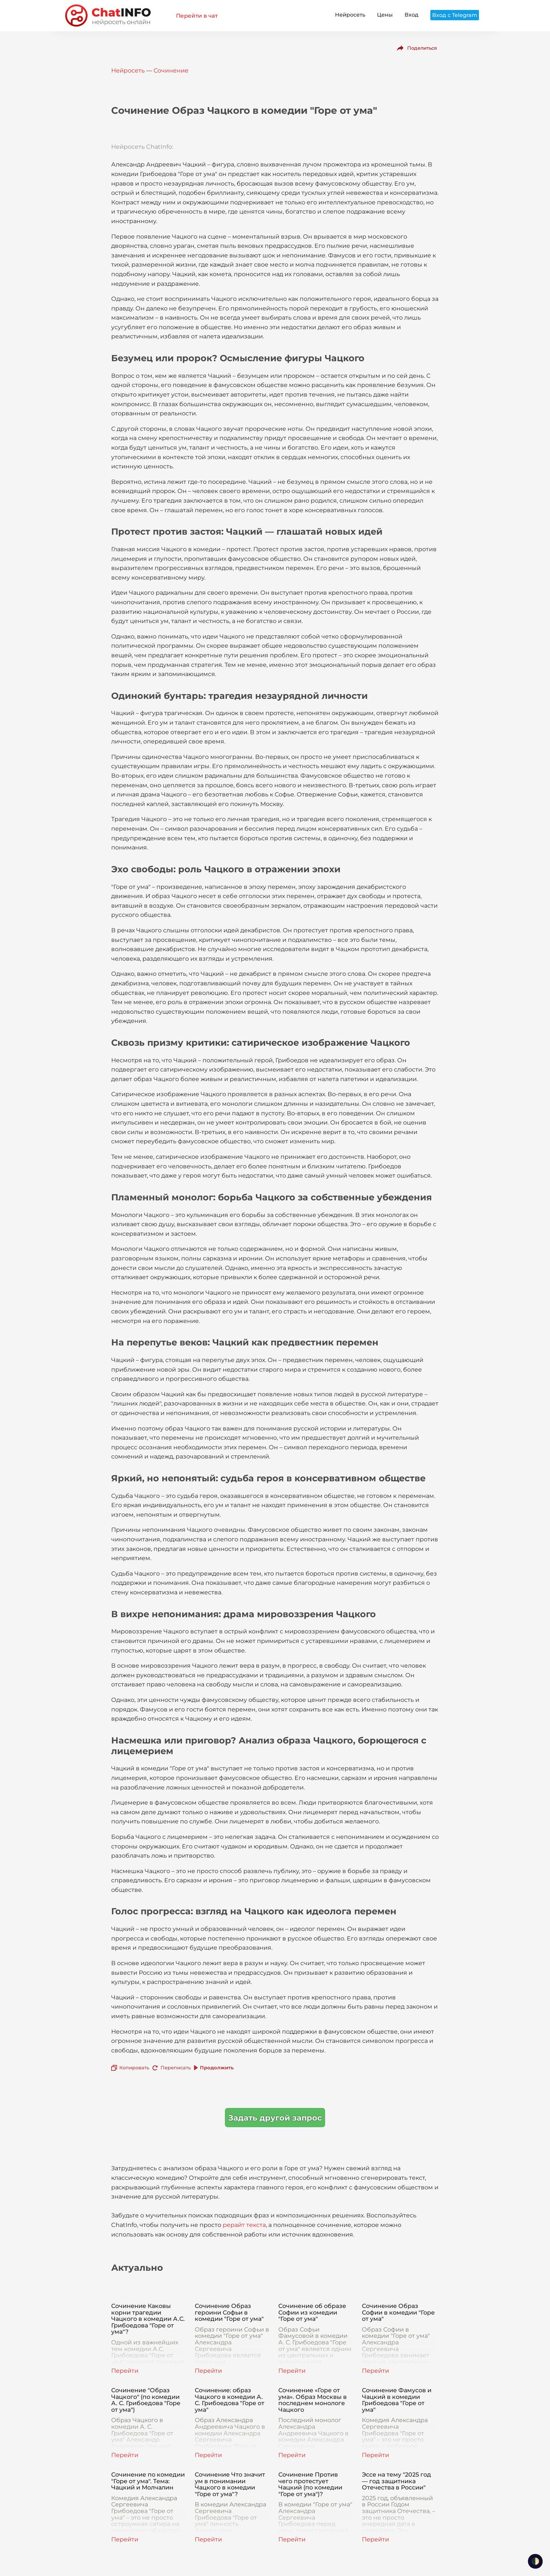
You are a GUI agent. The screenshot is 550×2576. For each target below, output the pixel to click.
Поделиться (422, 48)
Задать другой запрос (275, 2117)
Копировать (134, 2067)
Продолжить (217, 2067)
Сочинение (171, 70)
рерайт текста (244, 2224)
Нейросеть (350, 14)
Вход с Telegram (454, 15)
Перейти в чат (197, 15)
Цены (385, 14)
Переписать (176, 2067)
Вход (412, 14)
